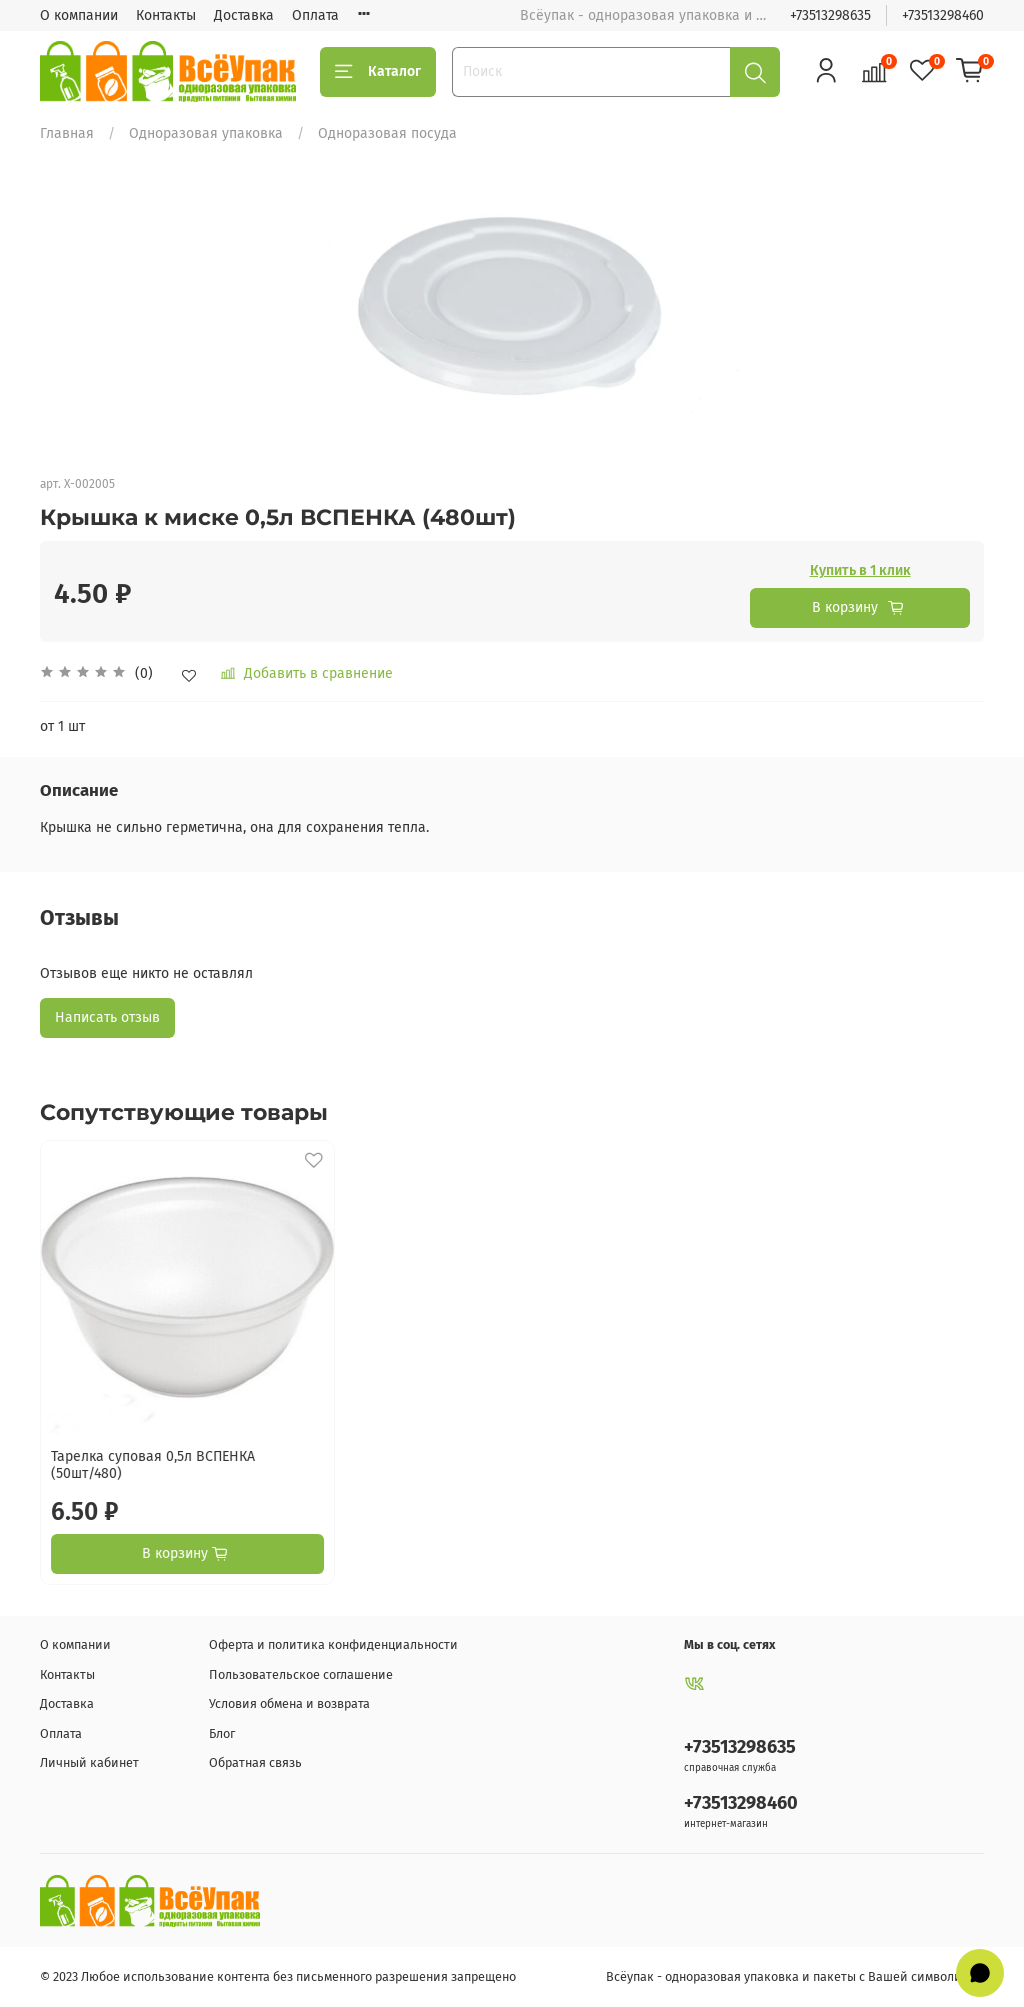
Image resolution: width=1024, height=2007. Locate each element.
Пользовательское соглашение (301, 1674)
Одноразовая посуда (387, 133)
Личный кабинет (89, 1762)
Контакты (166, 15)
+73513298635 (830, 15)
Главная (67, 133)
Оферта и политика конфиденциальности (333, 1644)
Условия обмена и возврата (289, 1703)
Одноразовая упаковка (206, 133)
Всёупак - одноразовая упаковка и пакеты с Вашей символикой (795, 1976)
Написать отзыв (107, 1017)
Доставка (244, 15)
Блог (222, 1733)
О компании (79, 15)
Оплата (315, 15)
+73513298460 (943, 15)
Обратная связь (255, 1762)
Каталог (378, 72)
